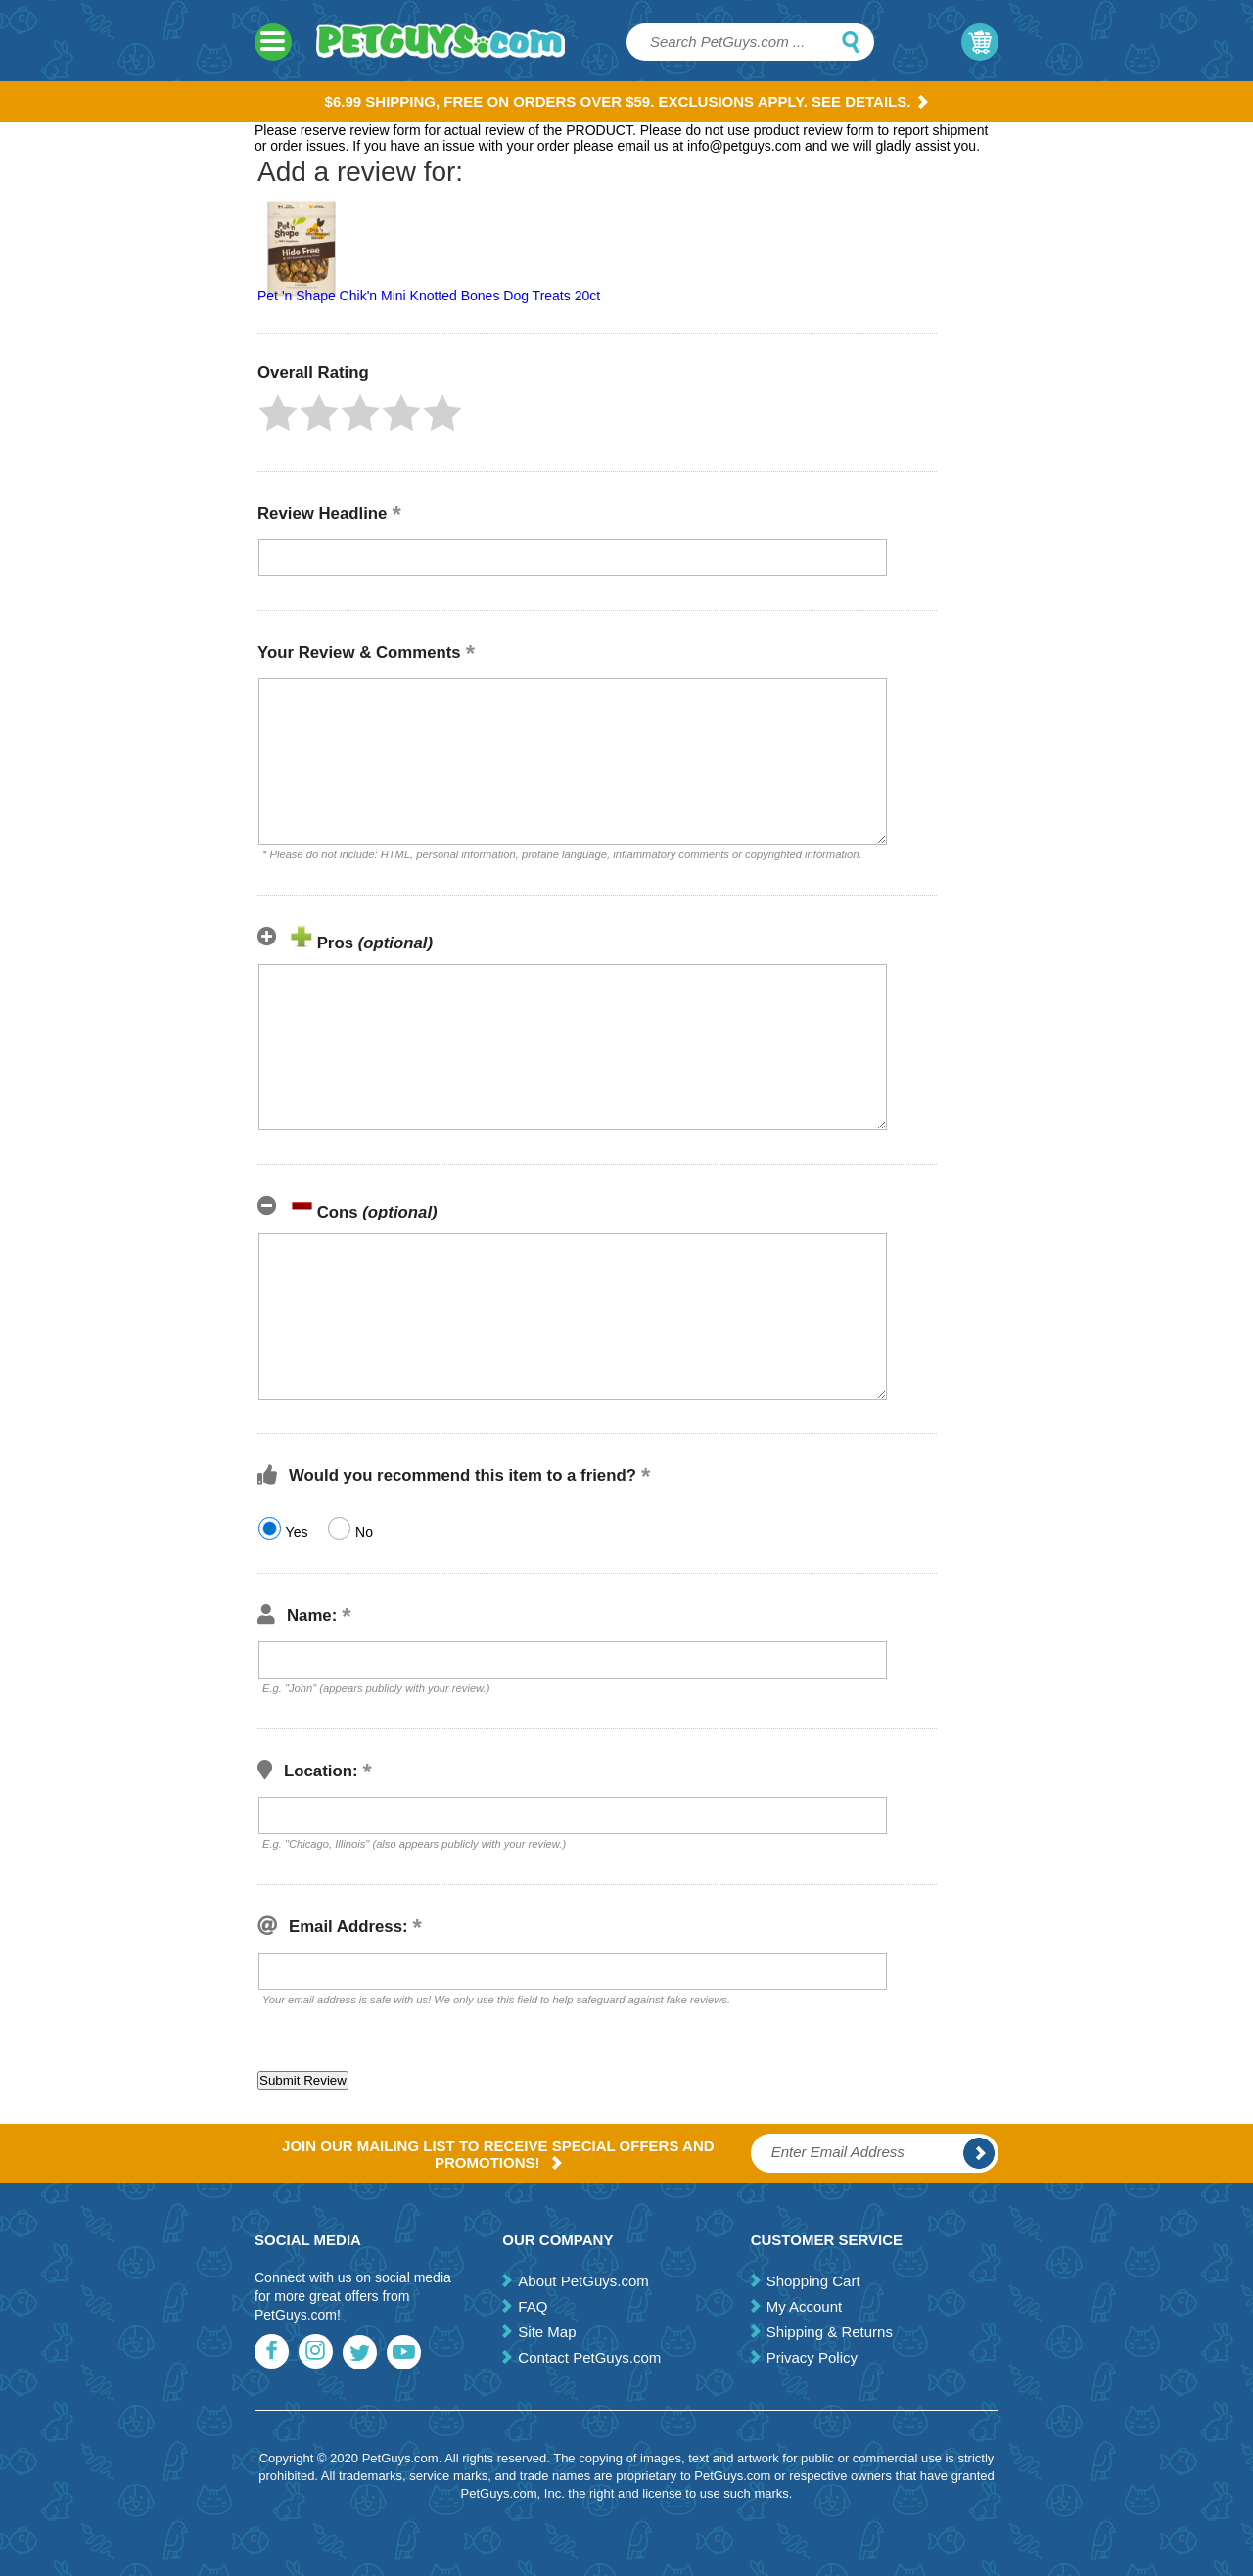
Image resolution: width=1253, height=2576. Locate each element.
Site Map (547, 2331)
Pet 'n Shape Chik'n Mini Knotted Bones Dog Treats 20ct (428, 295)
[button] (278, 413)
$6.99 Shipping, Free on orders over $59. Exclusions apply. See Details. (627, 101)
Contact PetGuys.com (589, 2357)
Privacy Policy (812, 2357)
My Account (804, 2306)
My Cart (980, 42)
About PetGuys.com (583, 2281)
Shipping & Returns (829, 2331)
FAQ (532, 2306)
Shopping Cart (813, 2281)
